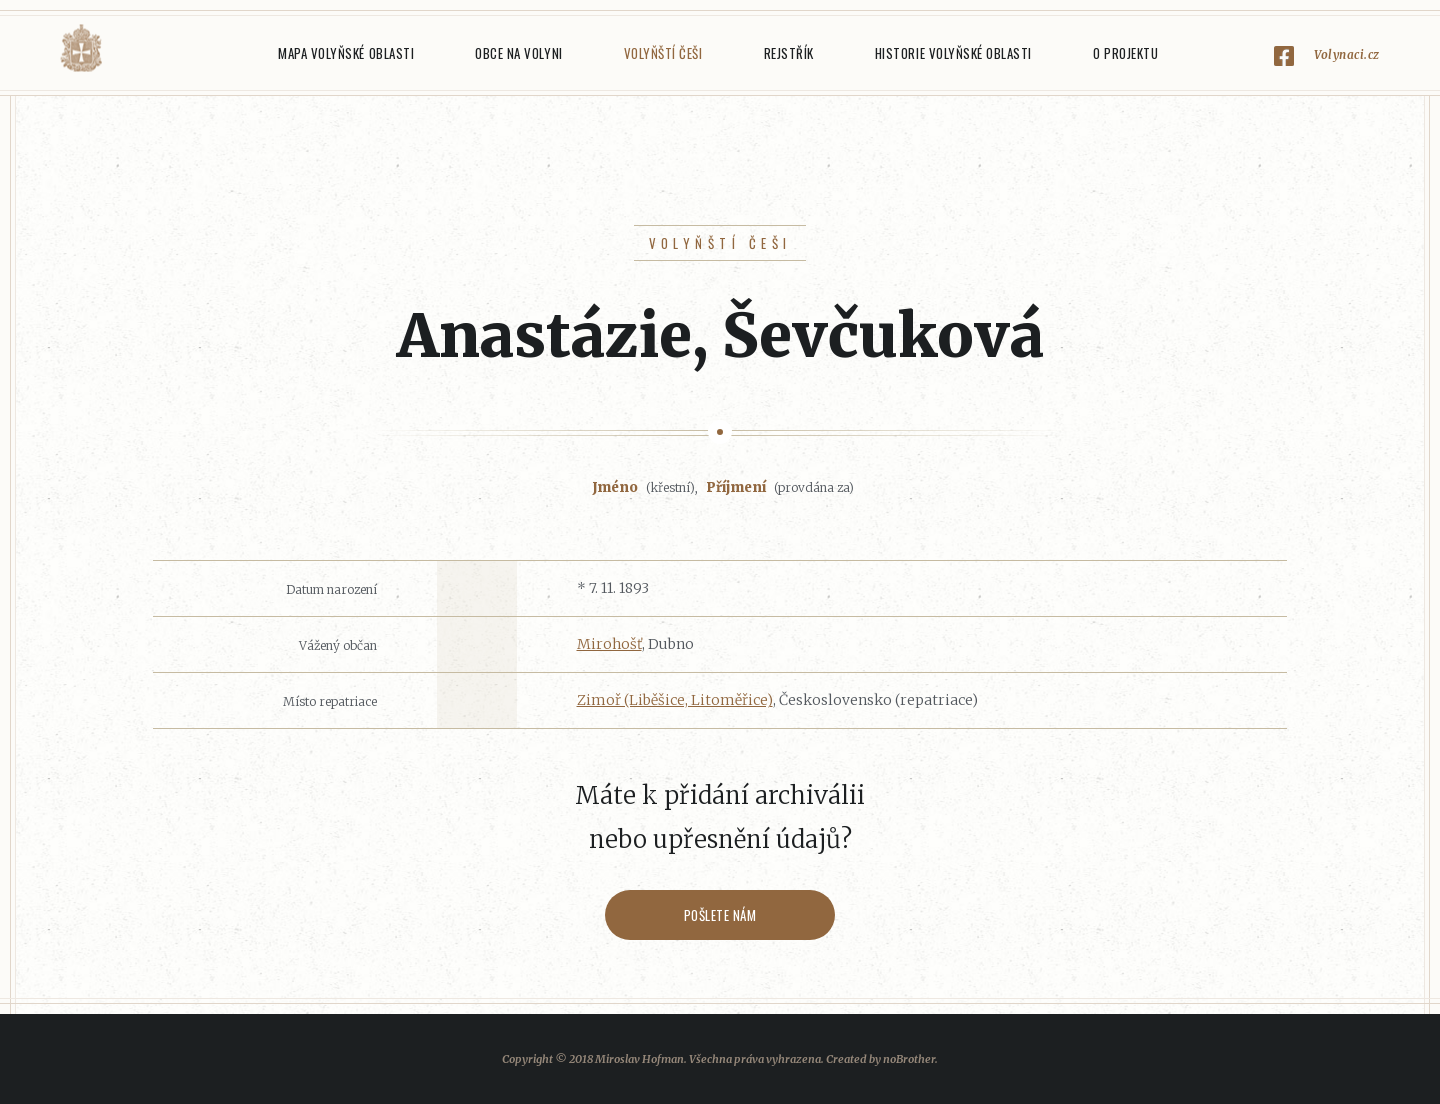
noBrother (909, 1059)
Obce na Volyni (518, 53)
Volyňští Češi (663, 53)
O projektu (1125, 53)
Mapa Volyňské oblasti (346, 53)
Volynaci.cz (1347, 54)
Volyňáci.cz (81, 48)
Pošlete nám (720, 915)
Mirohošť (609, 644)
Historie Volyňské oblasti (953, 53)
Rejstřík (789, 53)
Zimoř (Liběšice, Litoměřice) (675, 700)
